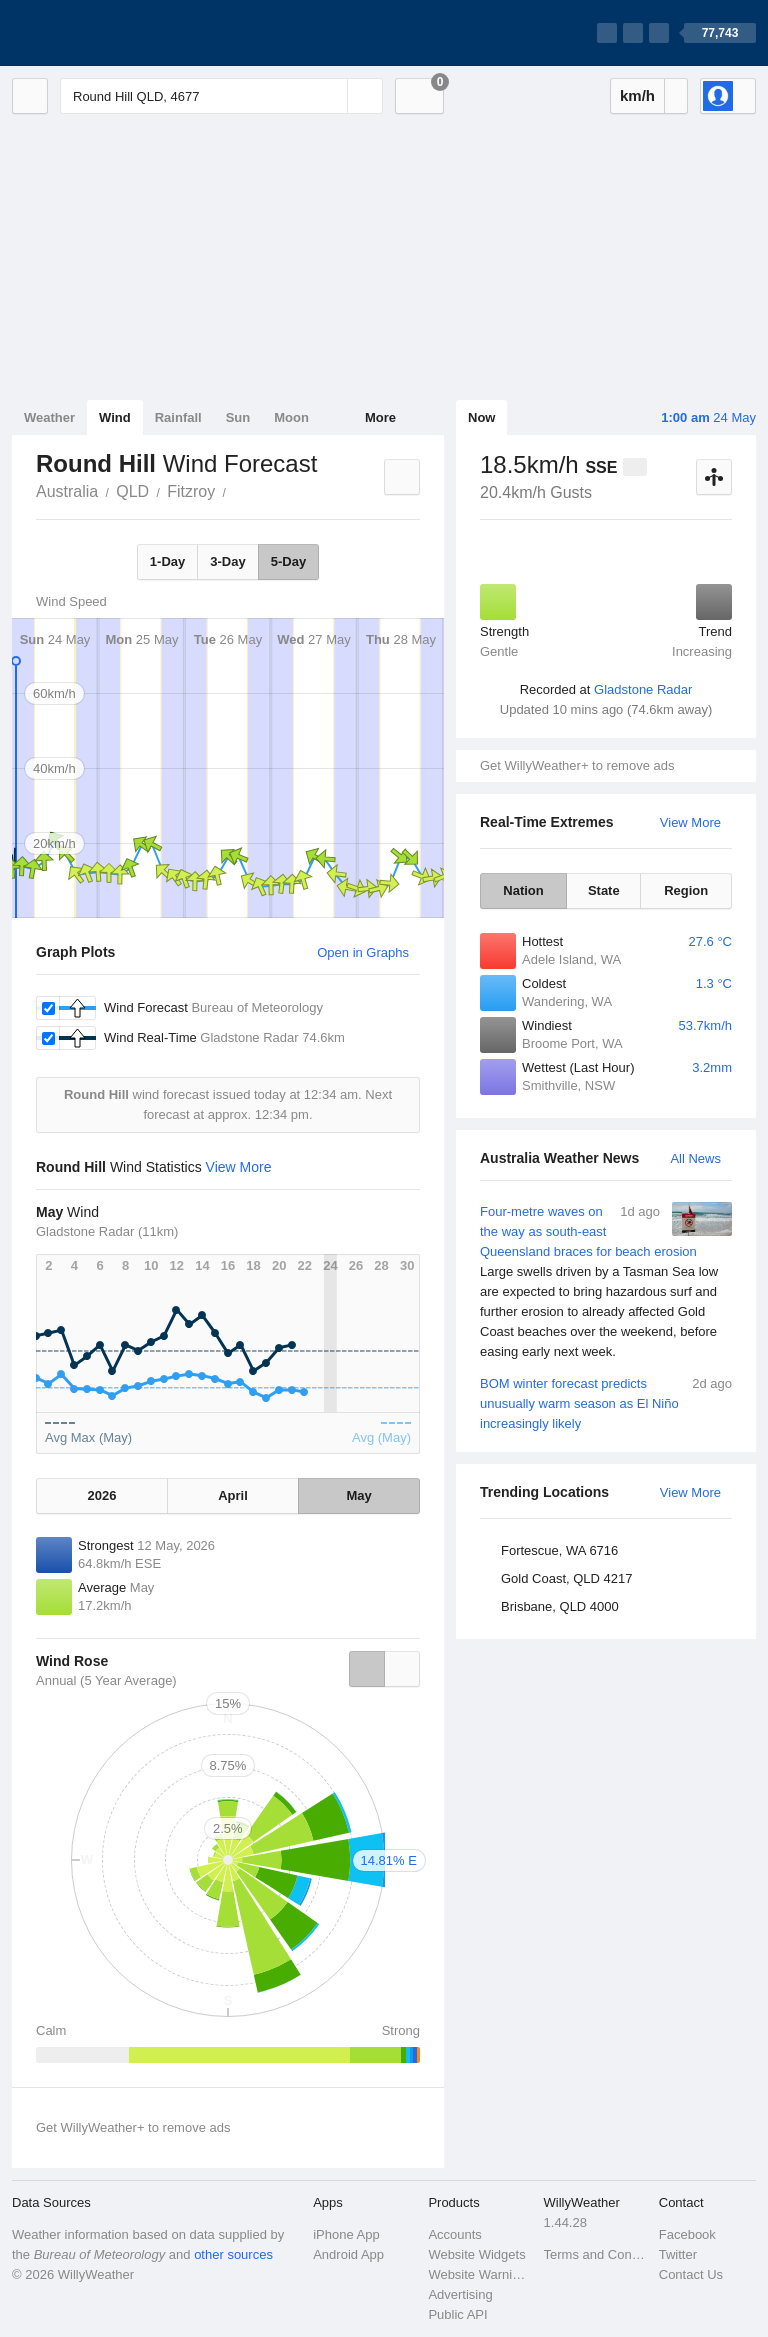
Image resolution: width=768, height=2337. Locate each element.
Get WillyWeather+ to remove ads (577, 765)
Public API (457, 2314)
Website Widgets (476, 2254)
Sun (238, 417)
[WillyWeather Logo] (106, 33)
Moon (291, 417)
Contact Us (691, 2274)
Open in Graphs (363, 952)
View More (690, 822)
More (380, 417)
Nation (523, 890)
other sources (233, 2254)
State (604, 890)
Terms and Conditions (595, 2254)
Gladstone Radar (643, 689)
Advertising (460, 2294)
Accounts (454, 2234)
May (358, 1495)
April (233, 1495)
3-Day (227, 561)
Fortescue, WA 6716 (559, 1550)
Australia (67, 491)
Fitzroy (191, 491)
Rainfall (178, 417)
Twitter (678, 2254)
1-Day (167, 561)
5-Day (288, 561)
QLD (132, 491)
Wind (115, 417)
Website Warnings (479, 2274)
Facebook (687, 2234)
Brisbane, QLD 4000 (560, 1606)
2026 (102, 1495)
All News (695, 1158)
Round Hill (237, 490)
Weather (49, 417)
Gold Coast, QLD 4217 (567, 1578)
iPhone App (346, 2234)
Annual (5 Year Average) (106, 1680)
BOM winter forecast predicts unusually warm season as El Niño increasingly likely (606, 1402)
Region (686, 890)
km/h (637, 95)
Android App (348, 2254)
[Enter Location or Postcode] (221, 96)
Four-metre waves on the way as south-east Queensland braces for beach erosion (606, 1282)
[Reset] (330, 96)
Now (481, 417)
